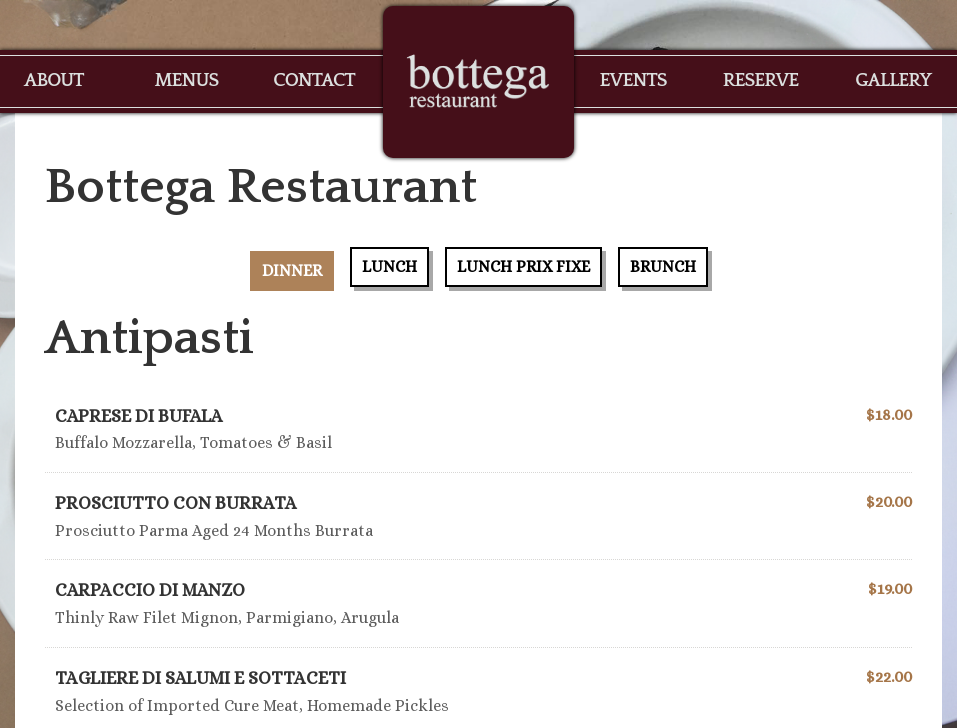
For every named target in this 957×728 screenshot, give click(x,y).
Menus (186, 80)
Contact (314, 80)
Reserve (761, 80)
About (54, 80)
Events (632, 80)
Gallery (893, 80)
